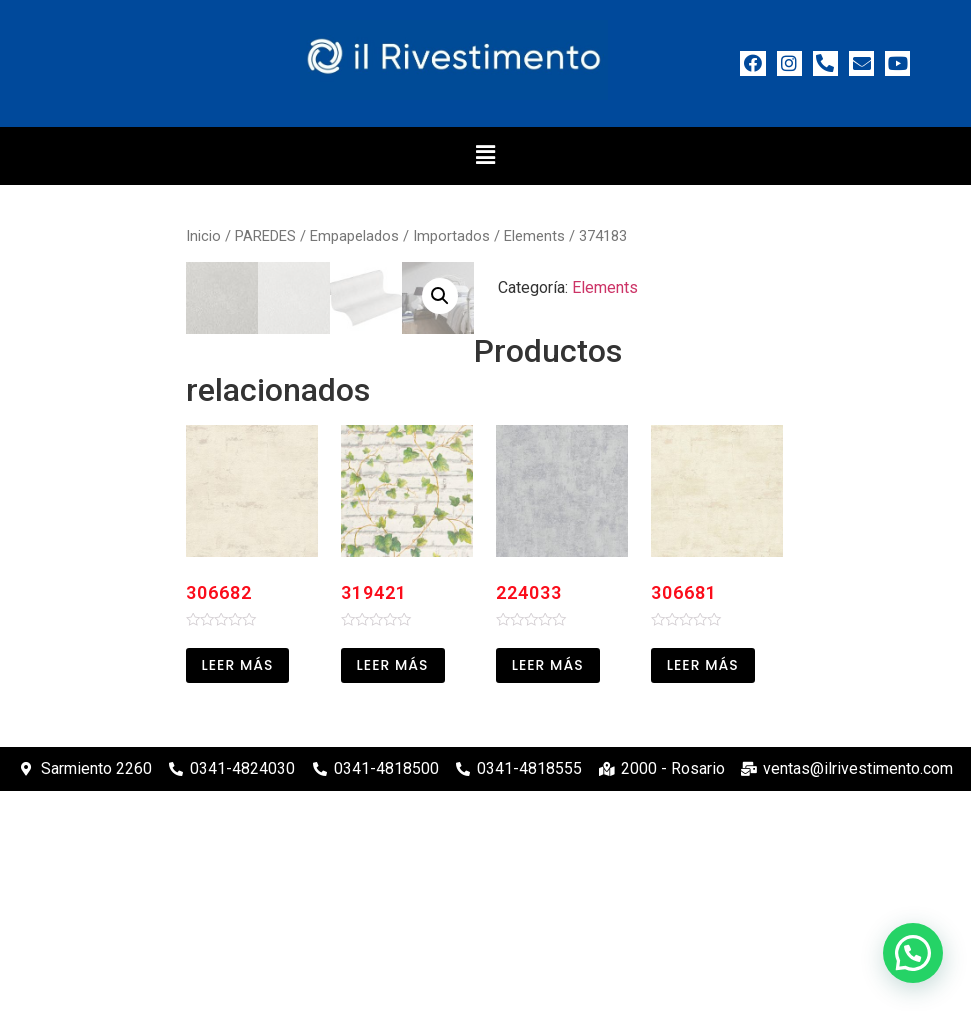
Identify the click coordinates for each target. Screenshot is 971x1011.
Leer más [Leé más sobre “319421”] (393, 885)
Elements (534, 236)
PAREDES (265, 236)
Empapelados (354, 236)
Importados (451, 236)
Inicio (203, 236)
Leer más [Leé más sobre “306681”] (703, 885)
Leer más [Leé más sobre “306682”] (238, 885)
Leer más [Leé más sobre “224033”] (548, 885)
